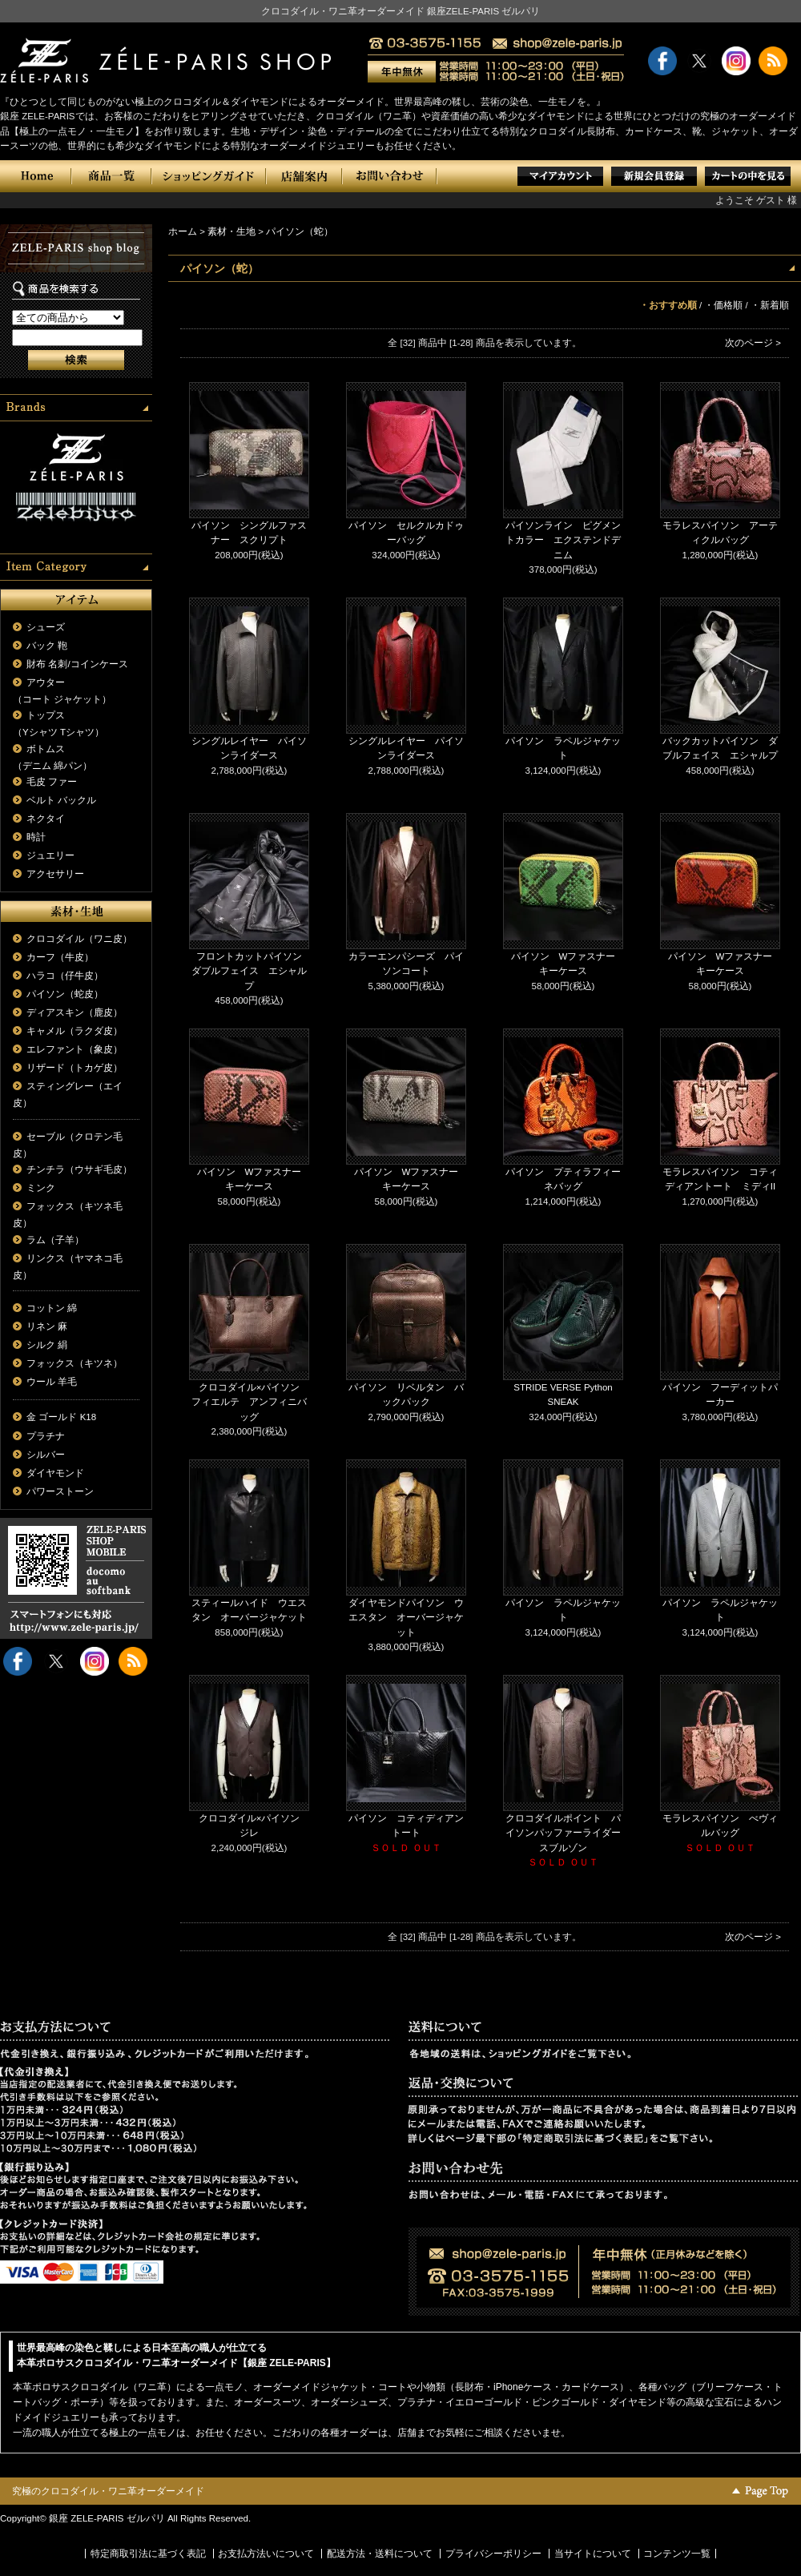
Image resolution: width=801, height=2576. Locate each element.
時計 (36, 837)
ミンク (40, 1188)
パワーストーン (60, 1491)
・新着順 (770, 305)
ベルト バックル (61, 800)
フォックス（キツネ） (74, 1363)
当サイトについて (592, 2553)
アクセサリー (55, 874)
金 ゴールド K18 (61, 1417)
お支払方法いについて (266, 2553)
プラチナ (45, 1436)
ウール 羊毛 (51, 1382)
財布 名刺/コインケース (76, 664)
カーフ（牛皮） (60, 957)
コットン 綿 (51, 1308)
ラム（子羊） (55, 1240)
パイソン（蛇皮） (64, 994)
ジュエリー (50, 855)
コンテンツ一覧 (676, 2553)
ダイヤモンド (55, 1473)
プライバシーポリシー (493, 2553)
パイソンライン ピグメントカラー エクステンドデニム (563, 540)
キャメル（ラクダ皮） (74, 1031)
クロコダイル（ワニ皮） (79, 939)
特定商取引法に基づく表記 (148, 2553)
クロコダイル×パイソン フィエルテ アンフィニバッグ (250, 1402)
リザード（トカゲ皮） (74, 1068)
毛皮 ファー (51, 782)
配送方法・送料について (380, 2553)
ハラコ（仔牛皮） (64, 975)
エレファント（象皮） (74, 1049)
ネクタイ (45, 818)
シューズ (45, 627)
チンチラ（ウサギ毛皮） (79, 1169)
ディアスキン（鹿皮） (74, 1012)
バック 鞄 (46, 645)
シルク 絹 (46, 1345)
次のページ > (753, 343)
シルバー (45, 1454)
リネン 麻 (46, 1326)
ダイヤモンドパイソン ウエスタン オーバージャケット (406, 1617)
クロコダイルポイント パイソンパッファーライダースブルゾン (563, 1833)
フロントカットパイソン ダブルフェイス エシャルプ (251, 971)
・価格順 (723, 305)
